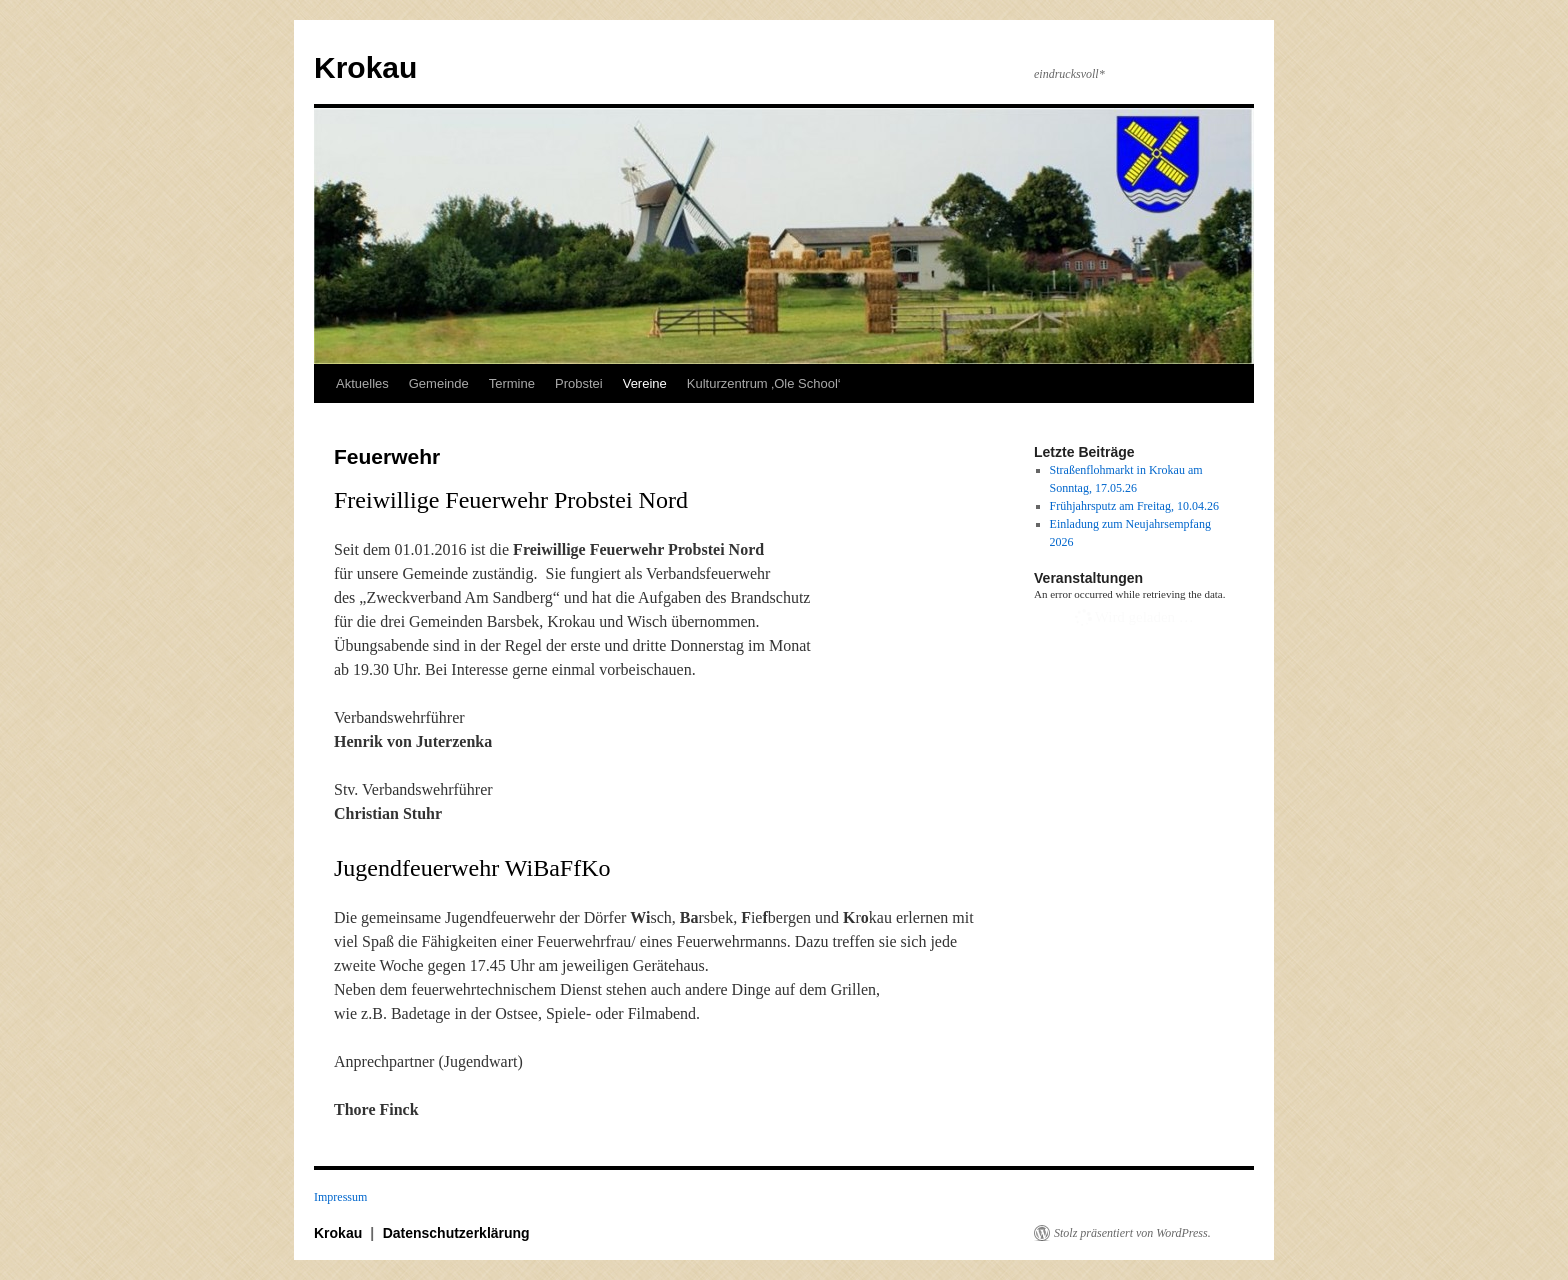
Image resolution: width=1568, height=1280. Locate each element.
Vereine (645, 383)
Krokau (365, 67)
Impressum (340, 1197)
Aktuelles (362, 383)
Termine (512, 383)
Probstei (579, 383)
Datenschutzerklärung (456, 1233)
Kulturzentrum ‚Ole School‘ (764, 383)
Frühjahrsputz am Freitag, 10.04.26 (1134, 506)
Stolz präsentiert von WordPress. (1132, 1233)
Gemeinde (439, 383)
